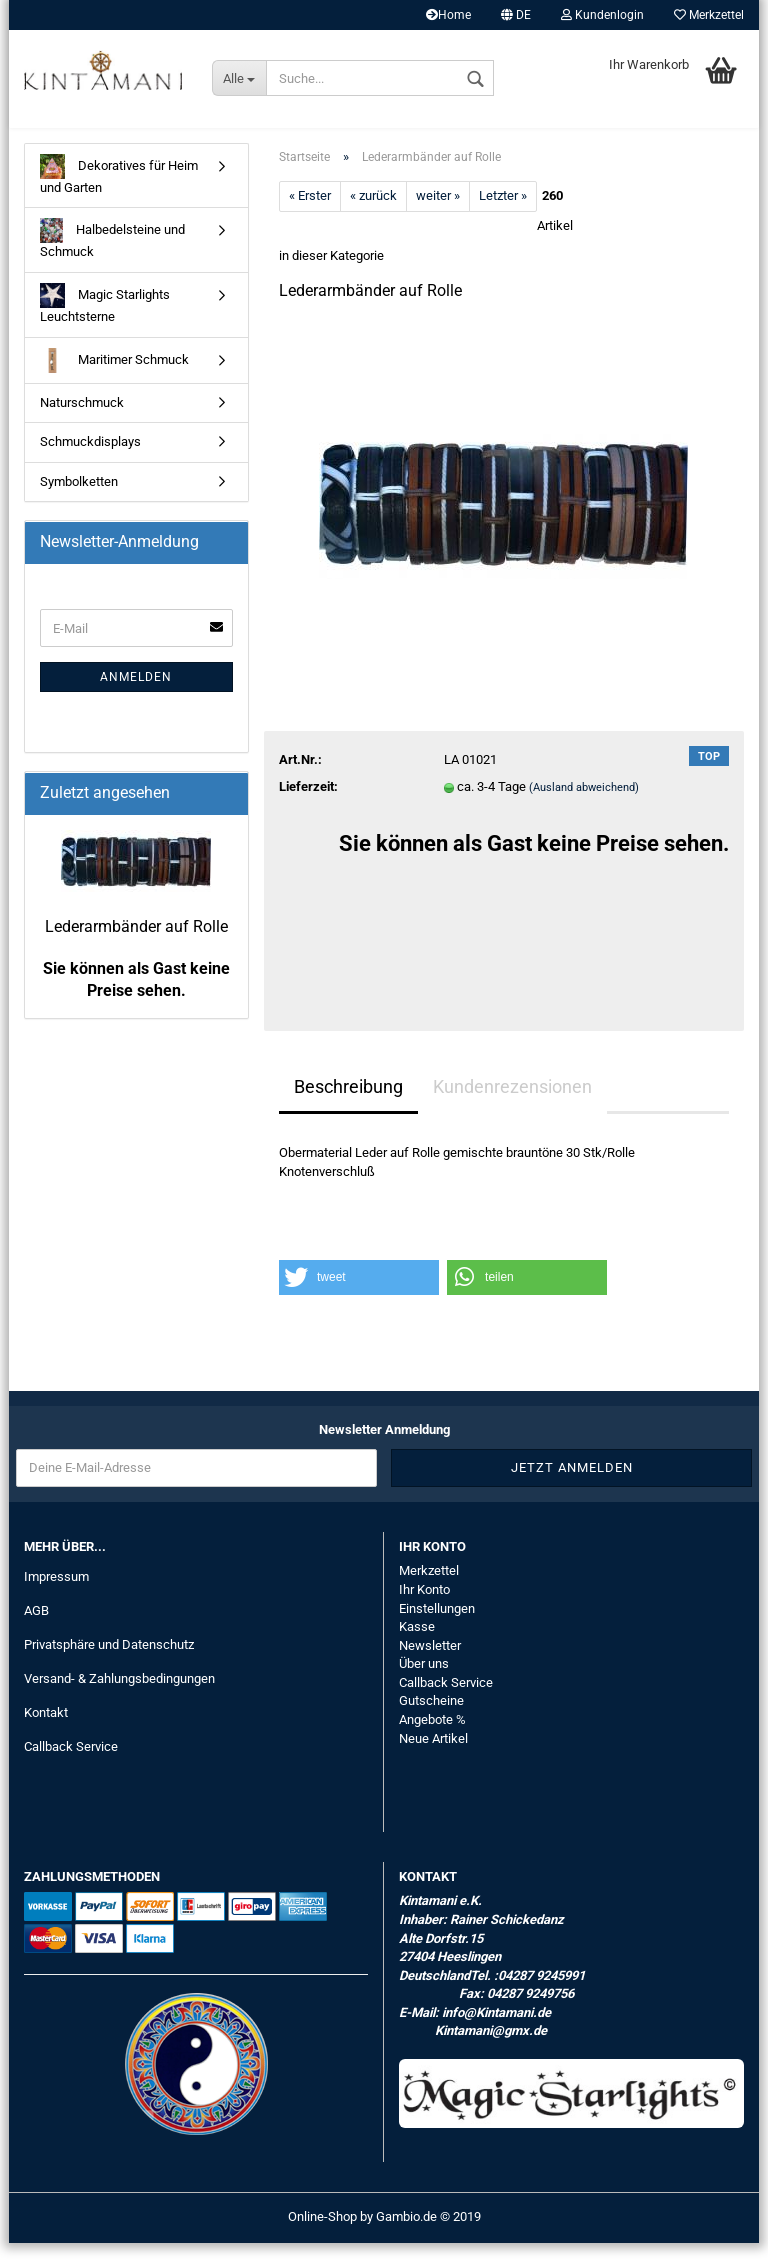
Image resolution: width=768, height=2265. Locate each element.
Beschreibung (348, 1108)
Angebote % (432, 1741)
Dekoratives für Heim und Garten (119, 196)
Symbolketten (79, 503)
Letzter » (503, 218)
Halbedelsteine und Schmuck (112, 261)
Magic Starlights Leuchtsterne (105, 325)
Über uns (424, 1685)
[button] (359, 1299)
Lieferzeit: (308, 808)
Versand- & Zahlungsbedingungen (119, 1700)
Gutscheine (431, 1722)
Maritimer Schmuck (114, 382)
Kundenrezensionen (512, 1108)
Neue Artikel (433, 1760)
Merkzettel (709, 15)
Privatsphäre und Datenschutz (109, 1666)
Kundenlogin (602, 15)
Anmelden (136, 699)
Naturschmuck (82, 424)
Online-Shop (322, 2238)
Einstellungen (437, 1630)
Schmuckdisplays (90, 463)
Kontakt (46, 1734)
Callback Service (71, 1768)
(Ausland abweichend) (584, 809)
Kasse (417, 1648)
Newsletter (430, 1667)
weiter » (438, 218)
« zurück (373, 218)
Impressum (56, 1599)
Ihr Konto (424, 1611)
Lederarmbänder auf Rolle (136, 948)
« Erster (310, 218)
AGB (36, 1632)
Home (448, 15)
